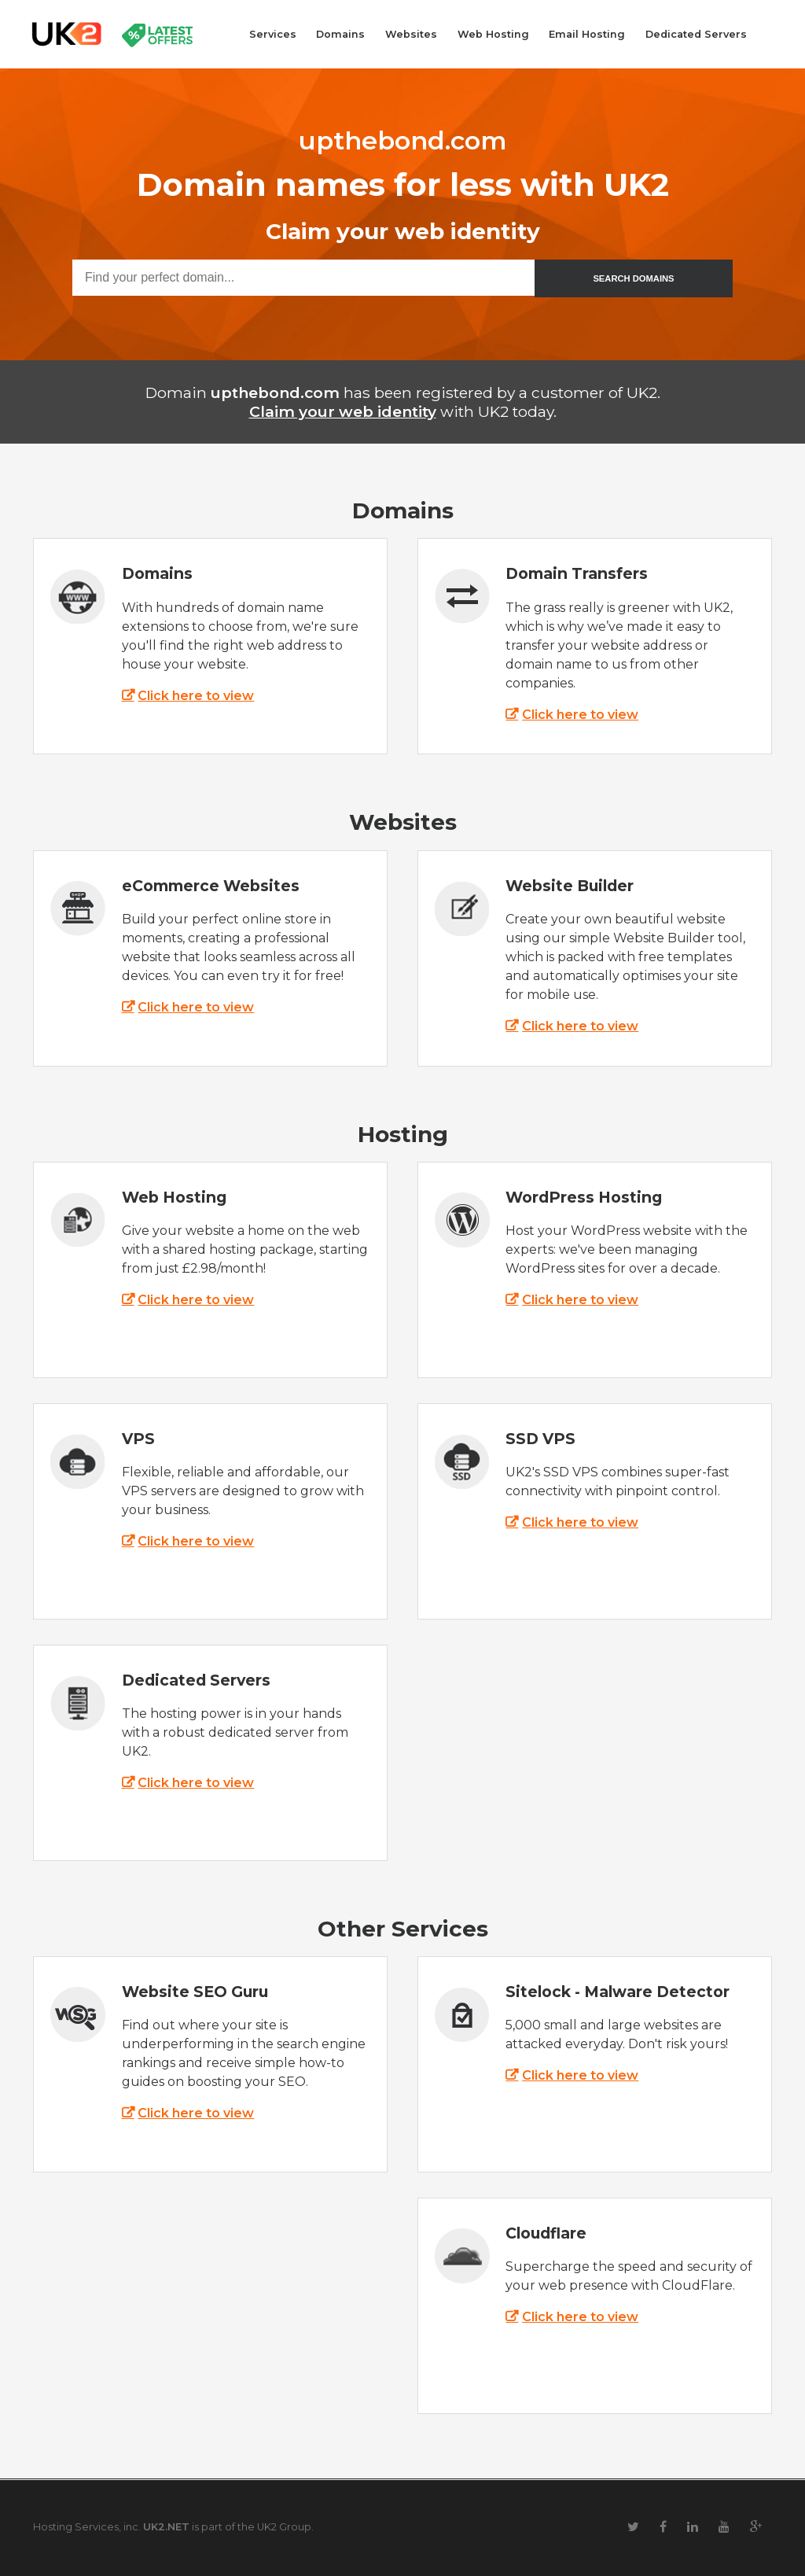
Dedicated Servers (696, 34)
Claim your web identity (342, 411)
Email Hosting (587, 34)
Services (272, 34)
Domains (340, 34)
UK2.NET (166, 2527)
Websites (411, 34)
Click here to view (196, 695)
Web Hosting (493, 34)
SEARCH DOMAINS (633, 278)
